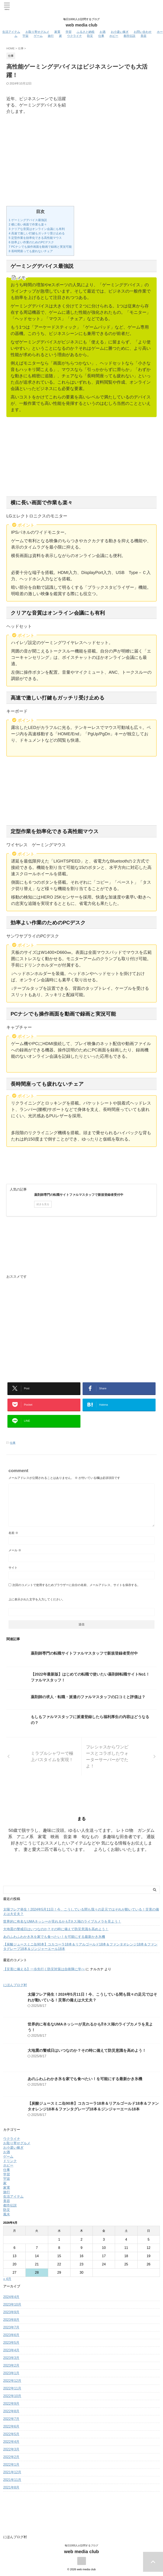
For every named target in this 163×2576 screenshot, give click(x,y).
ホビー (113, 35)
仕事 (101, 35)
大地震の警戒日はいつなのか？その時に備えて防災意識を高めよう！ (55, 1930)
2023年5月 (11, 2343)
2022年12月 (12, 2381)
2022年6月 (11, 2427)
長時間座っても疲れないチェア (31, 251)
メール (14, 1551)
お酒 (102, 31)
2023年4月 (11, 2351)
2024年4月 (11, 2297)
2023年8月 (11, 2320)
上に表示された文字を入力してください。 (36, 1600)
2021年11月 (12, 2480)
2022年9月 (11, 2404)
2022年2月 (11, 2457)
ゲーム (38, 35)
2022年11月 (12, 2389)
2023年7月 (11, 2328)
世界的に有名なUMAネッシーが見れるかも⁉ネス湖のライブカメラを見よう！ (62, 1922)
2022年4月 (11, 2442)
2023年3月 (11, 2358)
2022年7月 (11, 2419)
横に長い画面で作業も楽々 (28, 224)
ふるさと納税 (85, 31)
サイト (12, 1568)
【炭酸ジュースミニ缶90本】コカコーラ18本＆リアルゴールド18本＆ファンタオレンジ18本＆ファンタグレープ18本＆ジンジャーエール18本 (80, 1947)
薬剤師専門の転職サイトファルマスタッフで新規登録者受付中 (84, 1654)
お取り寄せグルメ (37, 31)
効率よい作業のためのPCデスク (31, 242)
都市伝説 (129, 35)
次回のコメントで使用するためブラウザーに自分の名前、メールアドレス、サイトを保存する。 (76, 1585)
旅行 (51, 35)
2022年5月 (11, 2434)
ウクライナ (74, 35)
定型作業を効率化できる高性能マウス (35, 237)
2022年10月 (12, 2396)
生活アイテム (11, 31)
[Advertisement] (81, 462)
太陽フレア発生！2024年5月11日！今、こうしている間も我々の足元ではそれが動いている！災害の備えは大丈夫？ (81, 1912)
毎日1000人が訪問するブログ (81, 2546)
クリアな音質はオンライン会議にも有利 (37, 229)
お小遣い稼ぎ (120, 31)
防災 (90, 35)
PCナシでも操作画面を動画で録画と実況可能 (40, 246)
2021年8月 (11, 2488)
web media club (81, 25)
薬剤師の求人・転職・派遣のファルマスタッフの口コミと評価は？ (88, 1698)
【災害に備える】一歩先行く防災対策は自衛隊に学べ (44, 1970)
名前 (13, 1533)
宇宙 (25, 35)
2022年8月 (11, 2412)
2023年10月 (12, 2305)
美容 (143, 35)
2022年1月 (11, 2465)
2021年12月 (12, 2473)
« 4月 (7, 2279)
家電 (57, 31)
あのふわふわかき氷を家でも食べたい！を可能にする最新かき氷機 (54, 1937)
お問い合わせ (143, 31)
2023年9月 (11, 2313)
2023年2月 (11, 2366)
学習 (69, 31)
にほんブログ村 (15, 1985)
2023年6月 (11, 2335)
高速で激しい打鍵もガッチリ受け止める (37, 233)
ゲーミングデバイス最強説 (28, 220)
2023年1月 (11, 2374)
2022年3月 (11, 2450)
